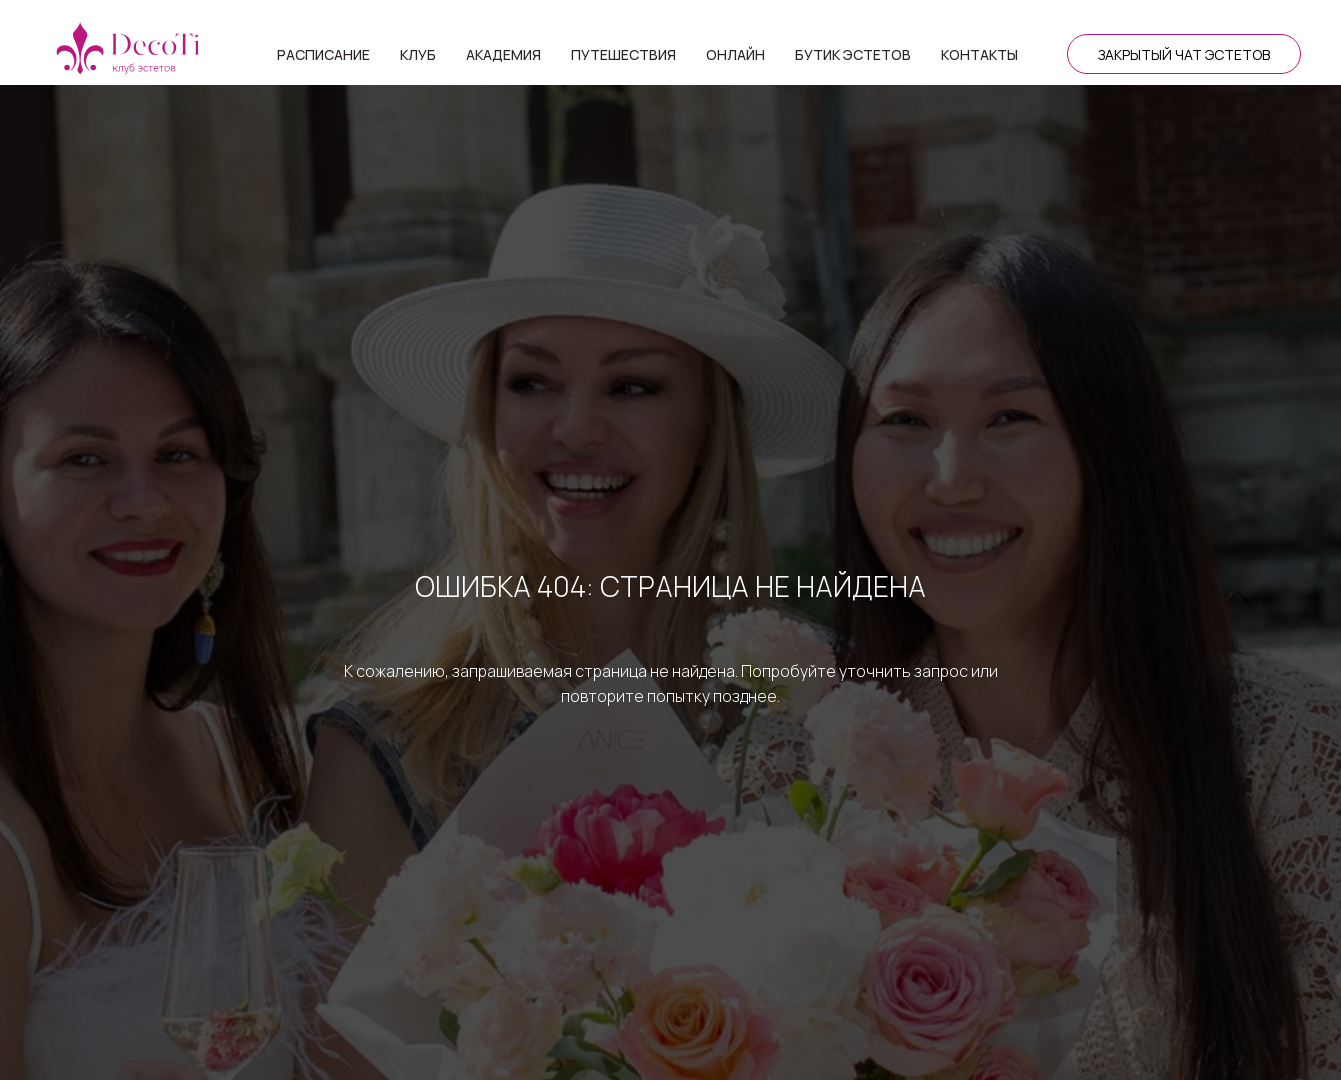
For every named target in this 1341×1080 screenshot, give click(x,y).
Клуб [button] (418, 54)
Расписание (323, 54)
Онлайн (735, 54)
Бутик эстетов (853, 54)
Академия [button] (503, 54)
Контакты (979, 54)
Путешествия (623, 54)
